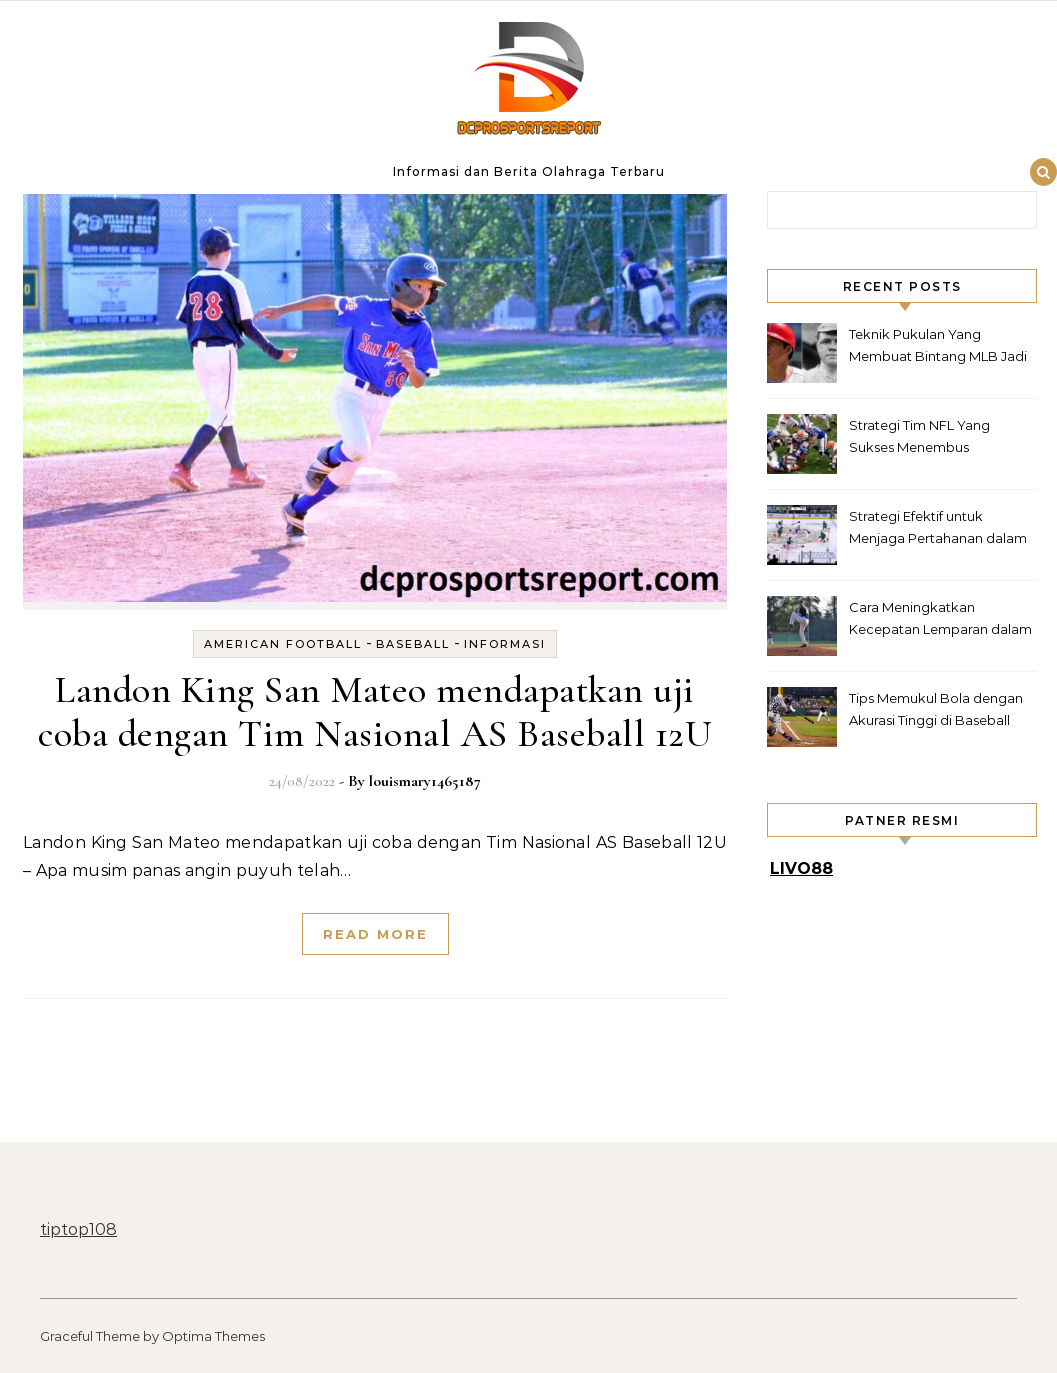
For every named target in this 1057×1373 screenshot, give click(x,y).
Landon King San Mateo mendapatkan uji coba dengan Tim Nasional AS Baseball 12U (375, 712)
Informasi (505, 644)
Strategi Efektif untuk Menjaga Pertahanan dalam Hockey (938, 529)
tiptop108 (78, 1229)
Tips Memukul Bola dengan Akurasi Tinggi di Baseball (936, 709)
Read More (375, 934)
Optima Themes (213, 1336)
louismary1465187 (425, 781)
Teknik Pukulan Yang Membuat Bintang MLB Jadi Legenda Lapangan (938, 347)
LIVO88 (801, 868)
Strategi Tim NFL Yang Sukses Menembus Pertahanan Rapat (919, 438)
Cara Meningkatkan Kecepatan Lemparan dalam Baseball (940, 620)
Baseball (413, 644)
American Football (283, 644)
